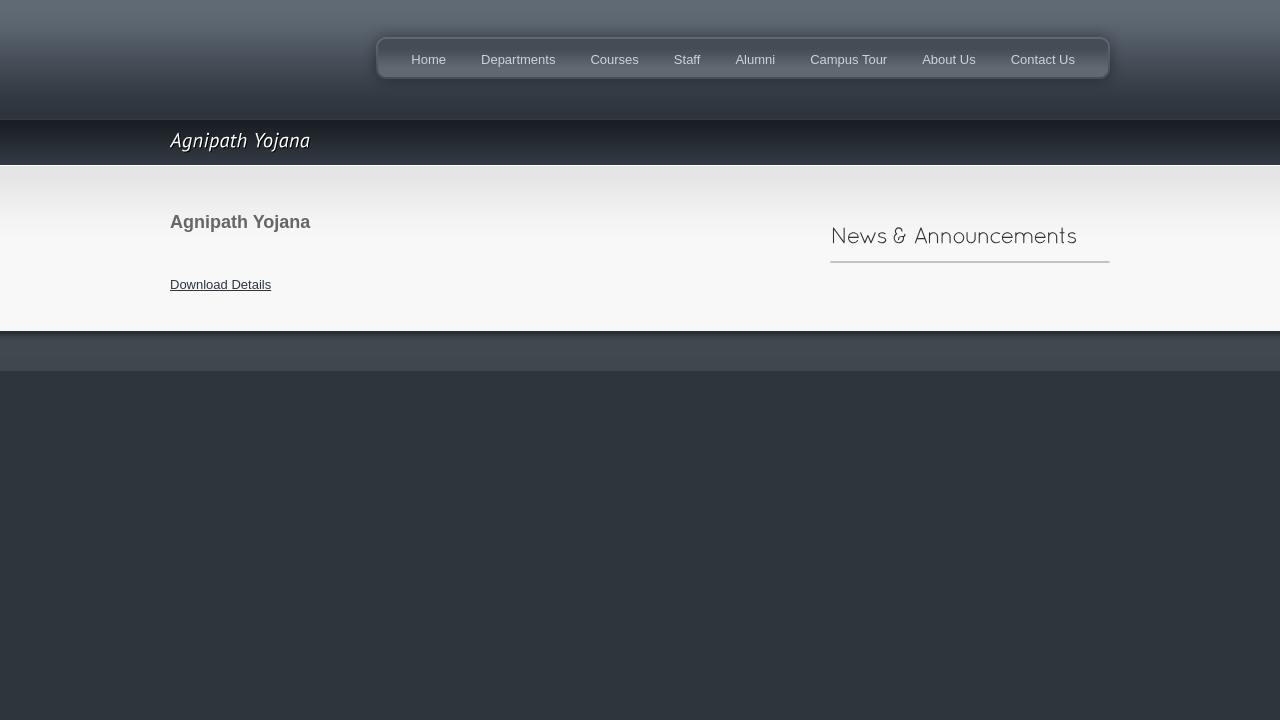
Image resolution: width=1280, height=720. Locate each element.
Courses (614, 59)
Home (428, 59)
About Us (948, 59)
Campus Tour (848, 59)
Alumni (755, 59)
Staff (687, 59)
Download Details (220, 284)
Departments (518, 59)
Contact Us (1043, 59)
